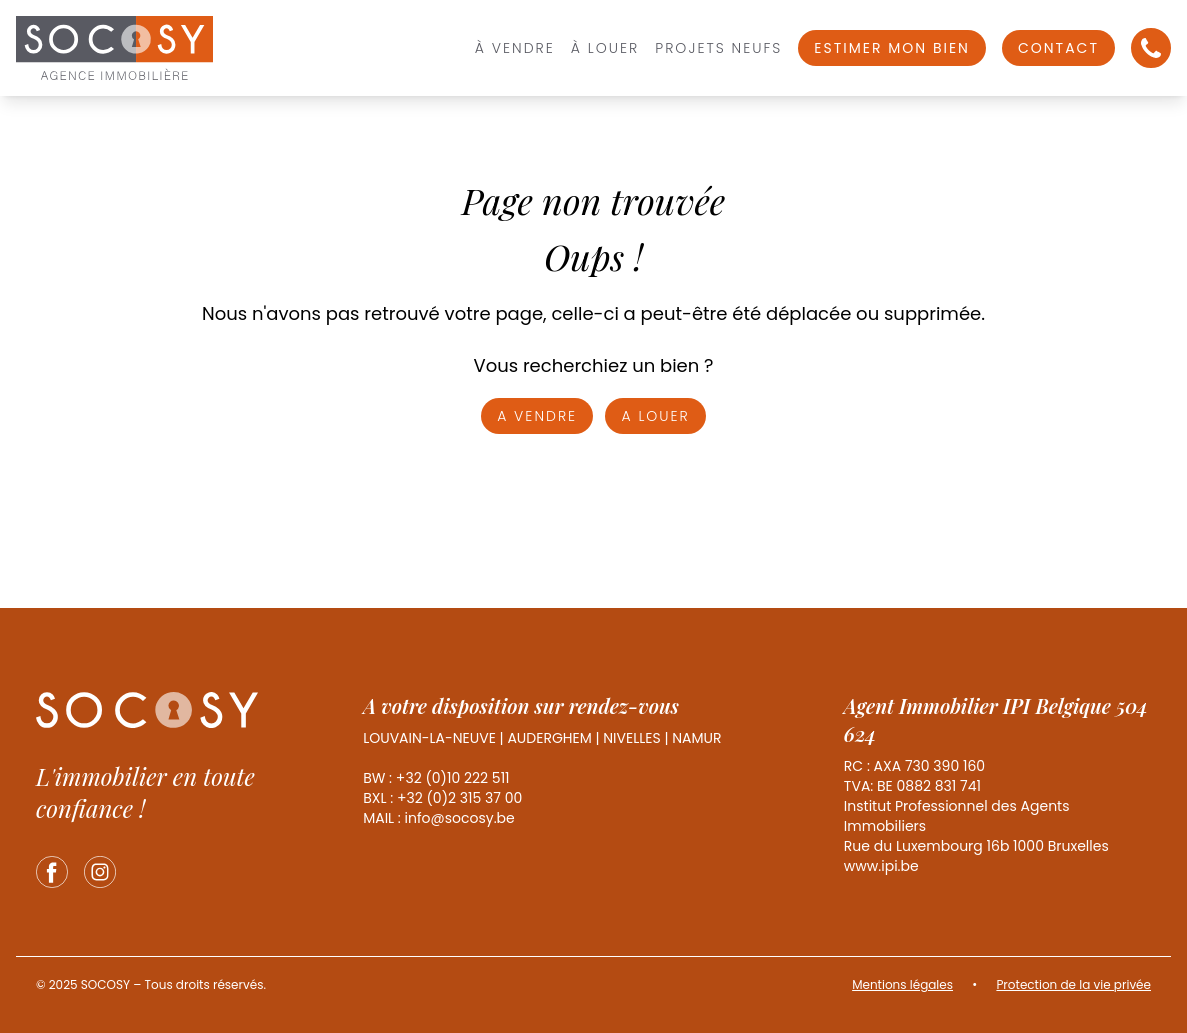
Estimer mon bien (892, 48)
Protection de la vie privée (1073, 984)
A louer (655, 416)
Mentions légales (902, 984)
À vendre (515, 48)
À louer (605, 48)
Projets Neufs (718, 48)
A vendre (537, 416)
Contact (1058, 48)
